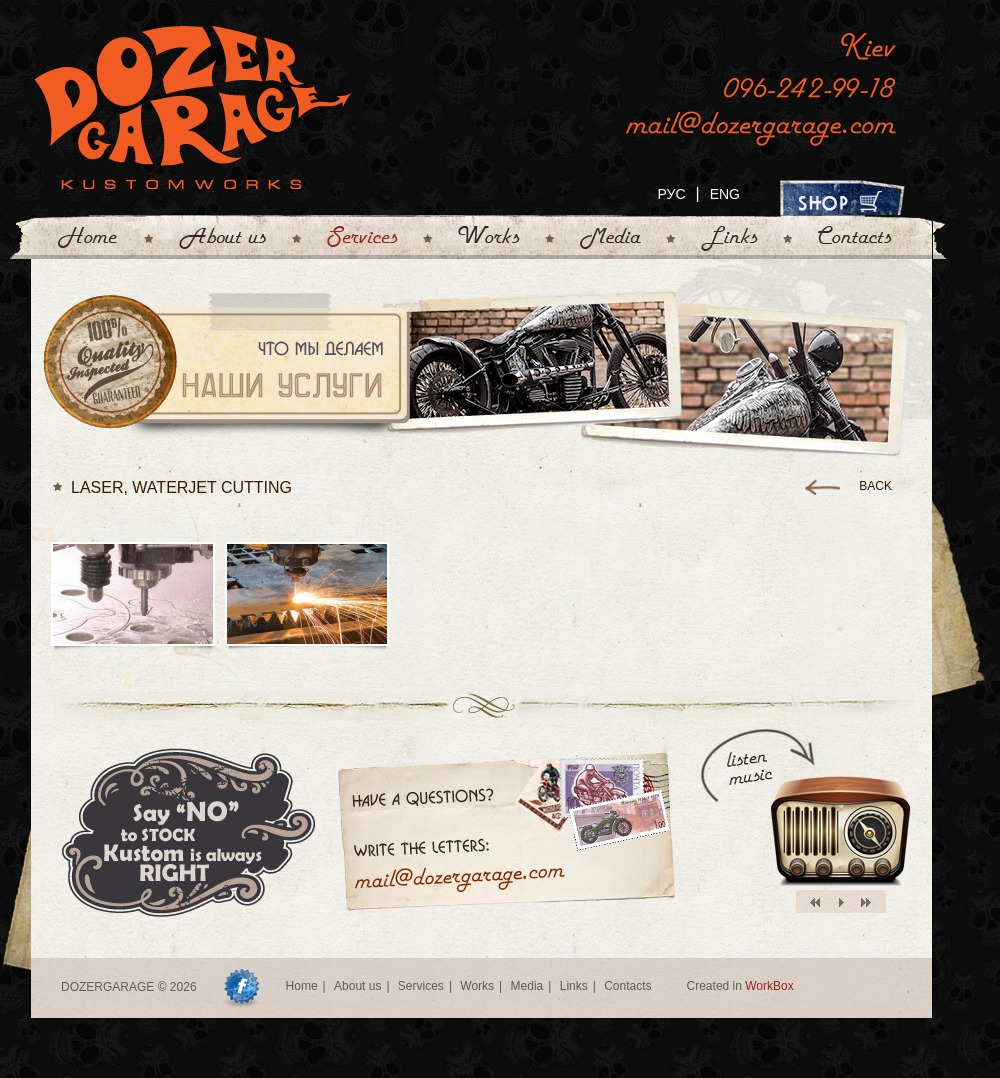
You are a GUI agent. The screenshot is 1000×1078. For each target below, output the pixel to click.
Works (477, 986)
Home (302, 986)
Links (574, 986)
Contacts (627, 986)
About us (357, 986)
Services (421, 986)
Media (527, 986)
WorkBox (769, 986)
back (875, 486)
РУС (671, 194)
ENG (725, 194)
